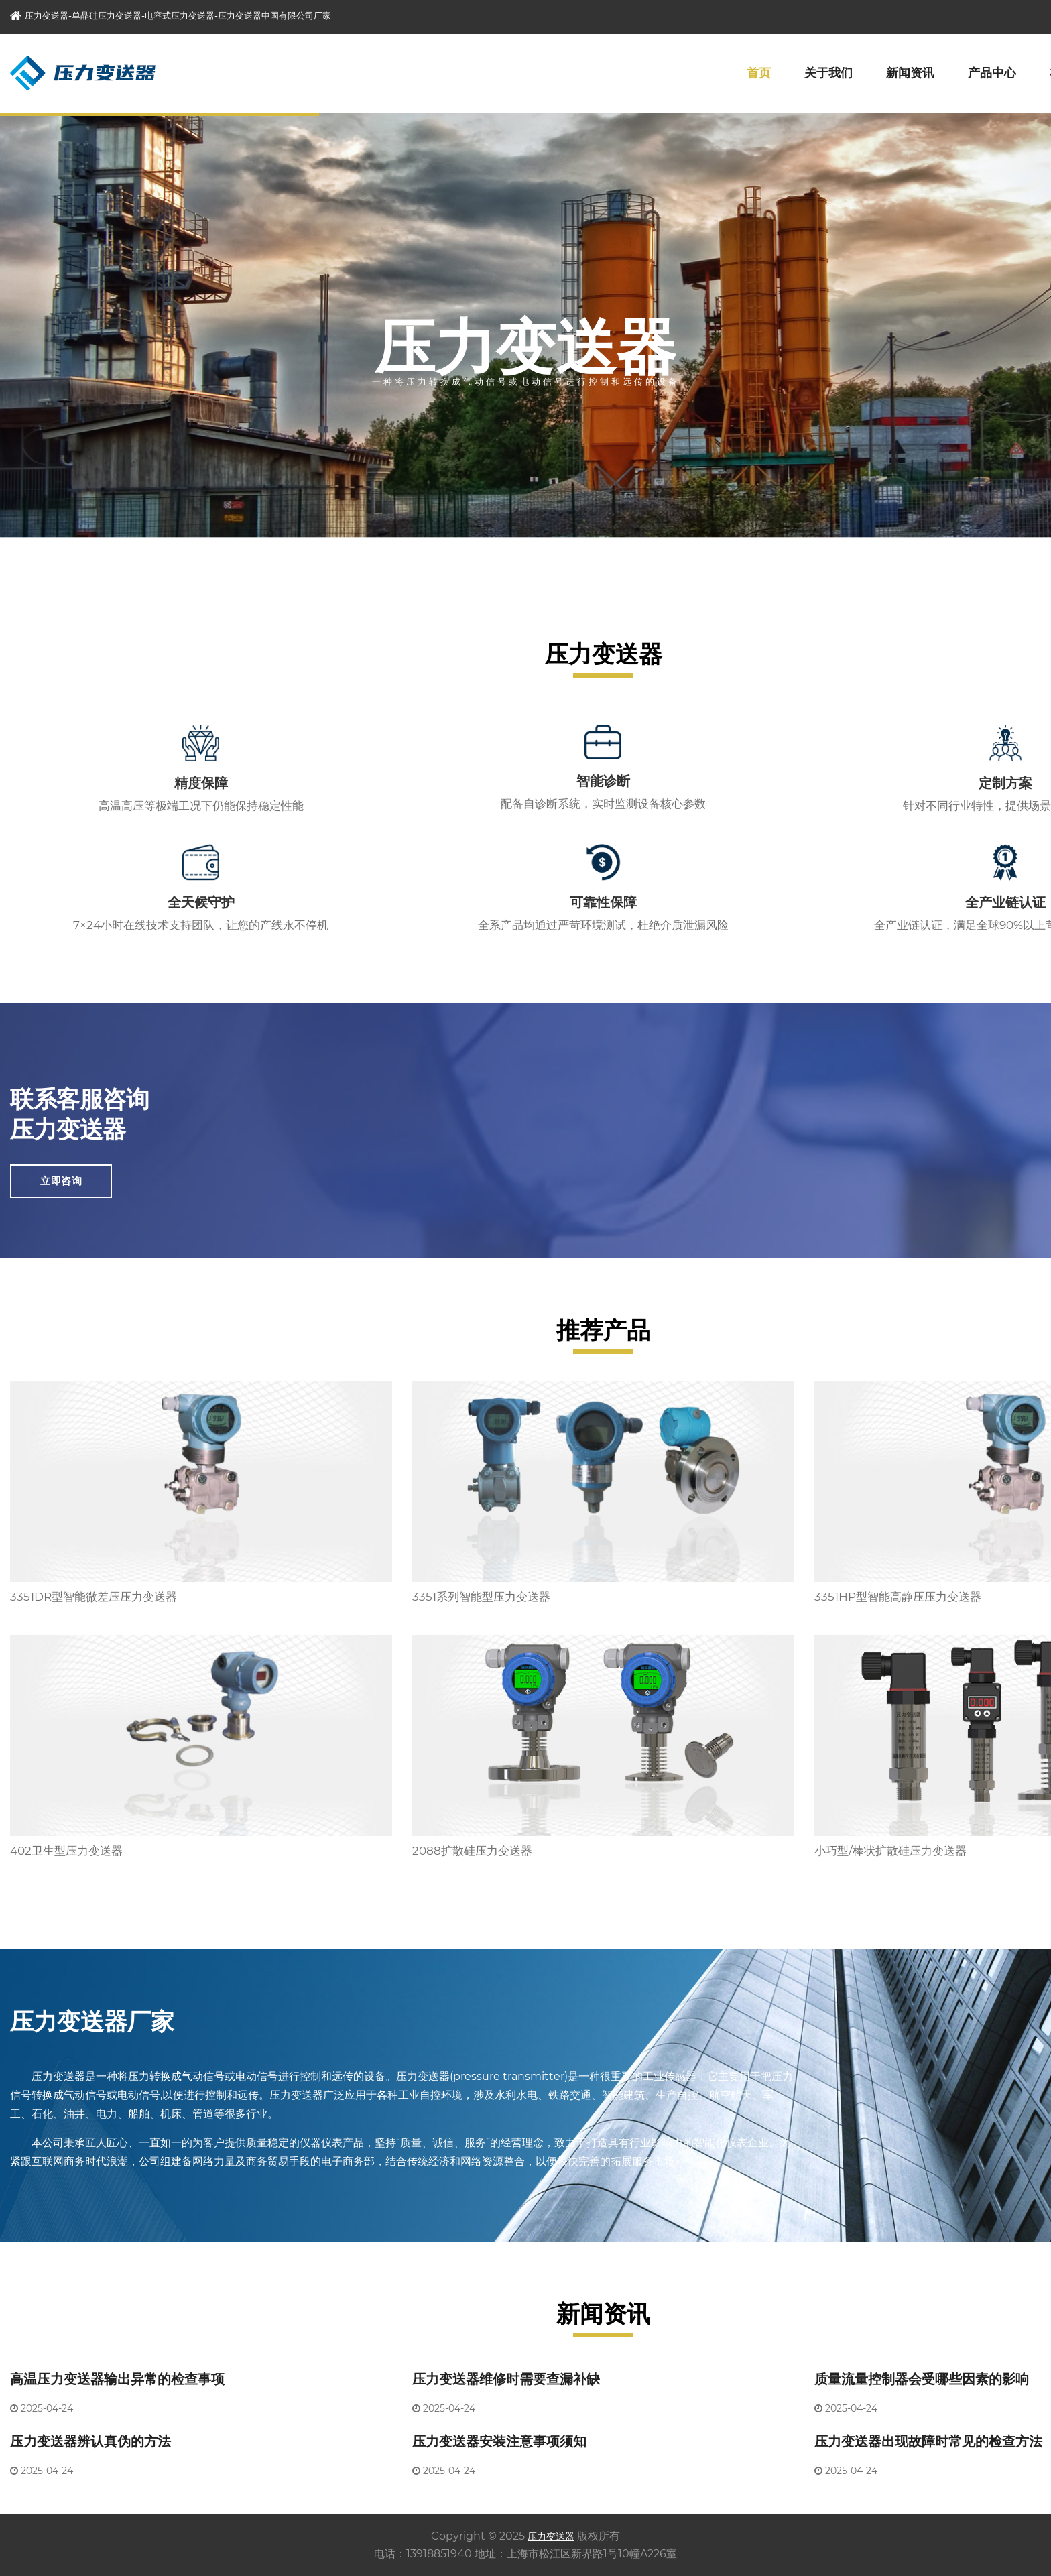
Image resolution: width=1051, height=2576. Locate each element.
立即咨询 (61, 1180)
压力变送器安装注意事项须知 (499, 2441)
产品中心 (992, 73)
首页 (759, 73)
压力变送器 (551, 2536)
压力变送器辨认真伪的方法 (90, 2441)
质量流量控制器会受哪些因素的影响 (921, 2379)
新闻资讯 (910, 73)
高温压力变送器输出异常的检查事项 (117, 2379)
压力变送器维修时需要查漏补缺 (506, 2379)
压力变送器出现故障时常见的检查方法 (928, 2441)
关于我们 (828, 73)
